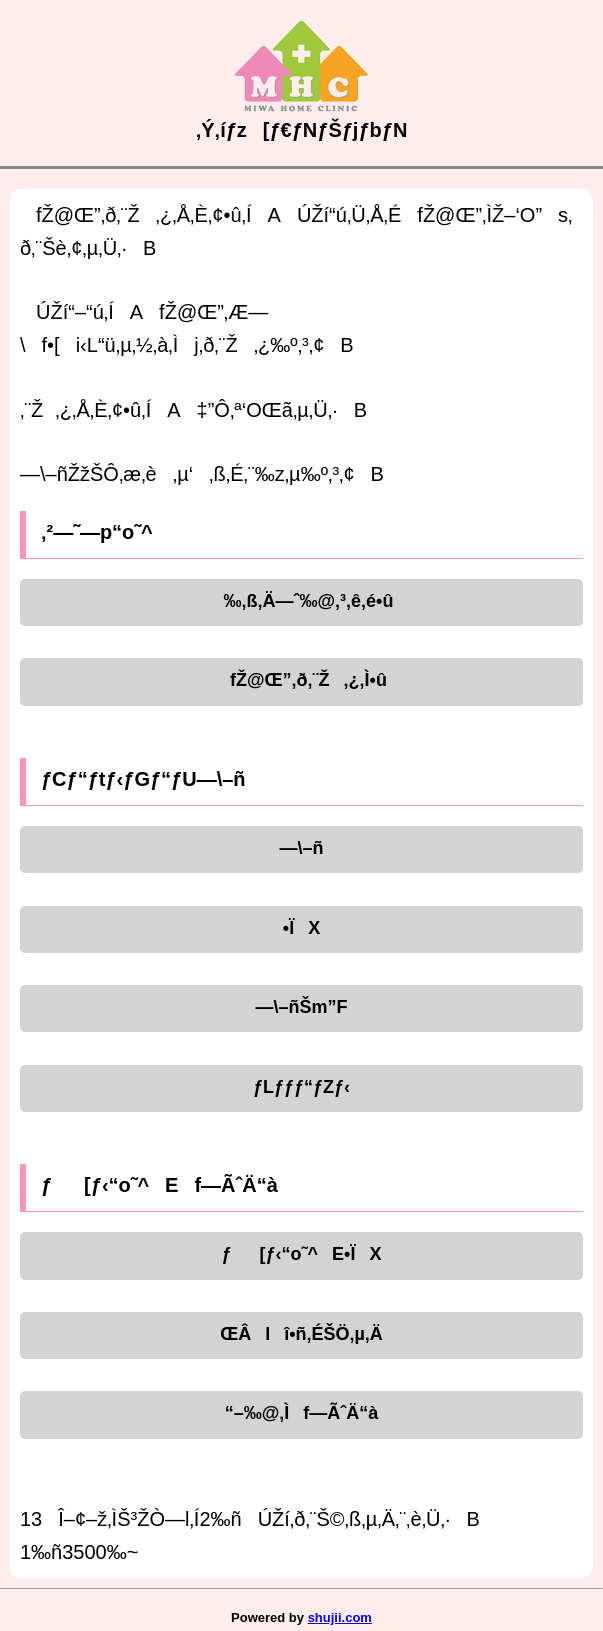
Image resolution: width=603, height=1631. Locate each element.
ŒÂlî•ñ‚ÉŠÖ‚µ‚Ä (301, 1334)
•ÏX (301, 928)
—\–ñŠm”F (301, 1007)
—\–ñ (301, 848)
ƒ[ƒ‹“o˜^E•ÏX (302, 1254)
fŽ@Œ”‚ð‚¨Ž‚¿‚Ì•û (301, 680)
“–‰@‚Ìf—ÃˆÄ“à (302, 1413)
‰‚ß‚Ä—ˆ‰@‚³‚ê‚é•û (302, 601)
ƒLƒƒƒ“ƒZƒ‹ (301, 1087)
